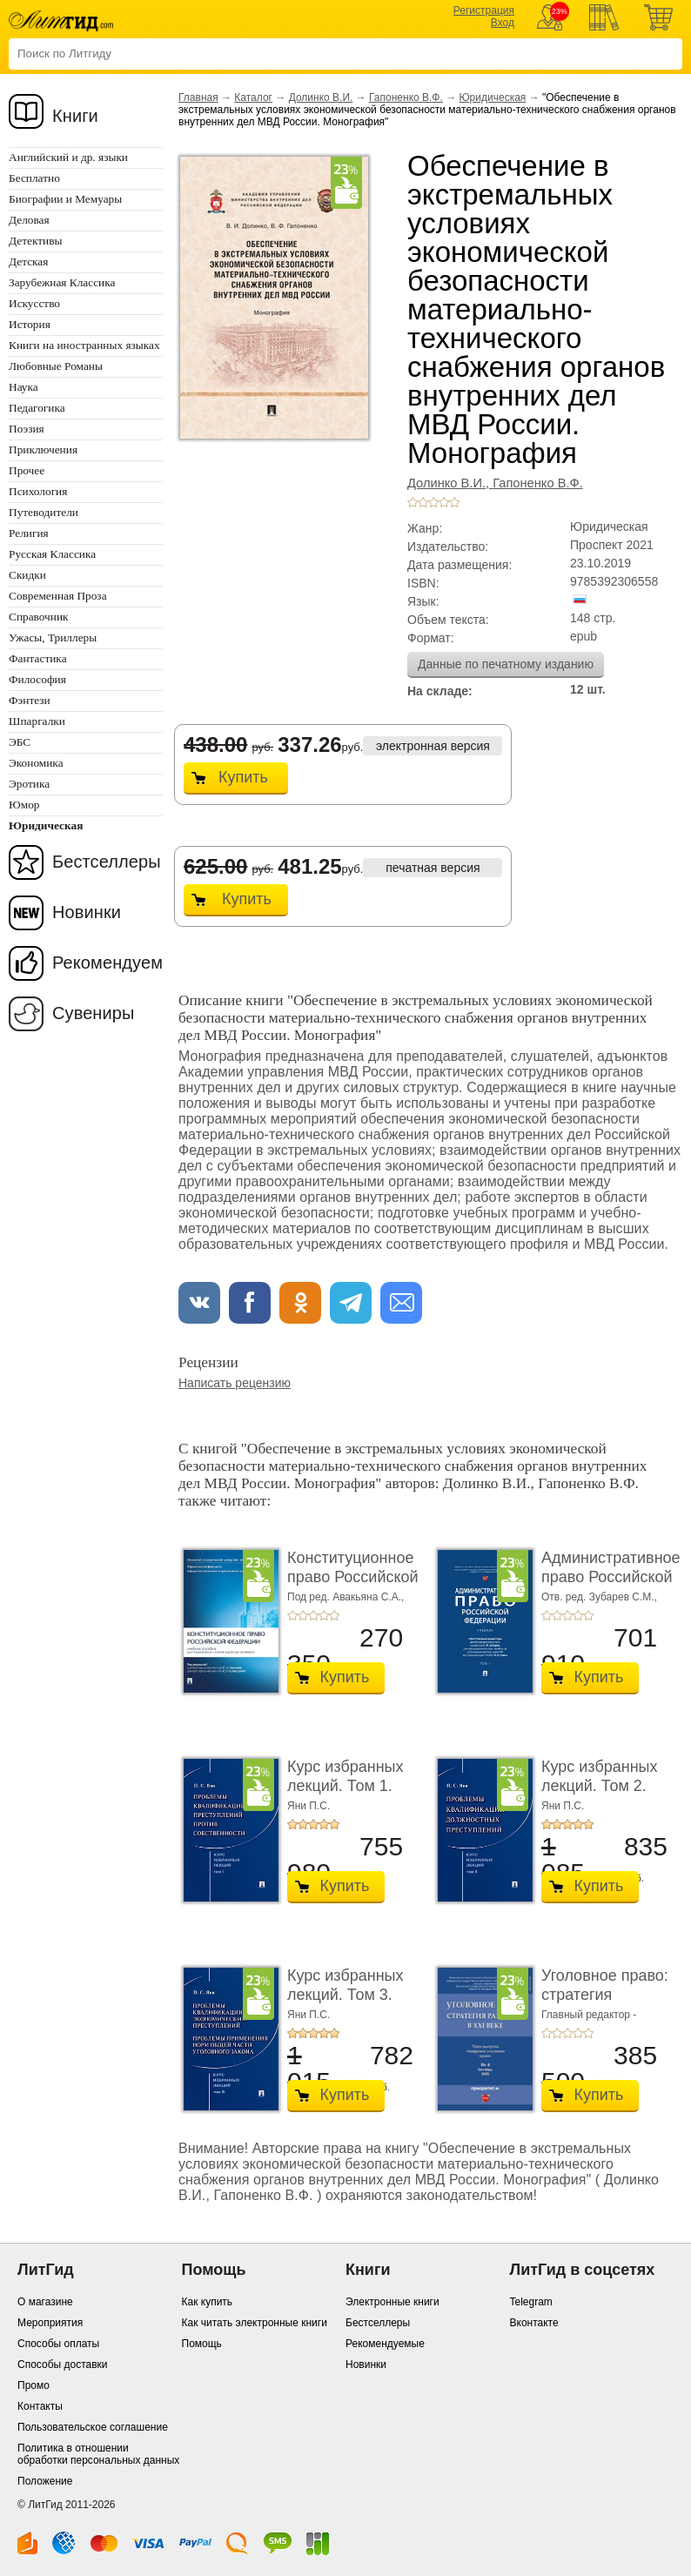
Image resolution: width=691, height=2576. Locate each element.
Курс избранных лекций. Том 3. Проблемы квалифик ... (345, 2004)
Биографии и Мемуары (65, 198)
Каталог (253, 97)
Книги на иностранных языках (84, 345)
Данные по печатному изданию (506, 664)
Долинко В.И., (450, 483)
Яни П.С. (308, 1806)
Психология (38, 491)
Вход (502, 23)
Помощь (202, 2344)
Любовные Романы (56, 365)
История (29, 324)
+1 (412, 502)
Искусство (34, 303)
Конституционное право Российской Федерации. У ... (353, 1576)
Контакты (40, 2406)
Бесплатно (34, 177)
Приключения (43, 449)
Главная (198, 97)
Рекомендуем (107, 962)
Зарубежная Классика (62, 282)
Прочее (26, 470)
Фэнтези (29, 700)
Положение (44, 2481)
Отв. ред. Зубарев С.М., (599, 1597)
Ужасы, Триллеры (53, 637)
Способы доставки (62, 2364)
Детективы (35, 240)
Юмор (24, 804)
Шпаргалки (37, 721)
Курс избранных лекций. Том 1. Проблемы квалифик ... (345, 1795)
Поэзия (26, 428)
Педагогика (37, 407)
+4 (444, 502)
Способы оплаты (58, 2344)
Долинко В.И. (321, 97)
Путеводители (43, 512)
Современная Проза (58, 595)
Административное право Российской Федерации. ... (611, 1576)
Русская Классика (52, 553)
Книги (75, 115)
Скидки (27, 574)
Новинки (86, 912)
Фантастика (38, 658)
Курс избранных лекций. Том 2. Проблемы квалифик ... (599, 1795)
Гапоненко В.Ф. (406, 97)
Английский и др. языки (68, 157)
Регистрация (483, 10)
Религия (29, 533)
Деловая (29, 219)
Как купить (207, 2302)
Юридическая (493, 97)
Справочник (39, 616)
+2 (423, 502)
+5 (454, 502)
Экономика (36, 762)
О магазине (45, 2302)
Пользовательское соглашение (92, 2427)
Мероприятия (50, 2323)
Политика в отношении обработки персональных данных (98, 2454)
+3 (433, 502)
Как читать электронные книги (254, 2323)
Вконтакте (534, 2323)
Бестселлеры (106, 861)
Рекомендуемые (385, 2344)
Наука (23, 386)
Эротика (29, 783)
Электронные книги (392, 2302)
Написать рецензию (234, 1383)
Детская (28, 261)
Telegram (531, 2302)
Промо (33, 2385)
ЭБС (19, 741)
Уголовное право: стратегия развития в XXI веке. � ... (604, 2004)
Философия (37, 679)
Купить (243, 777)
